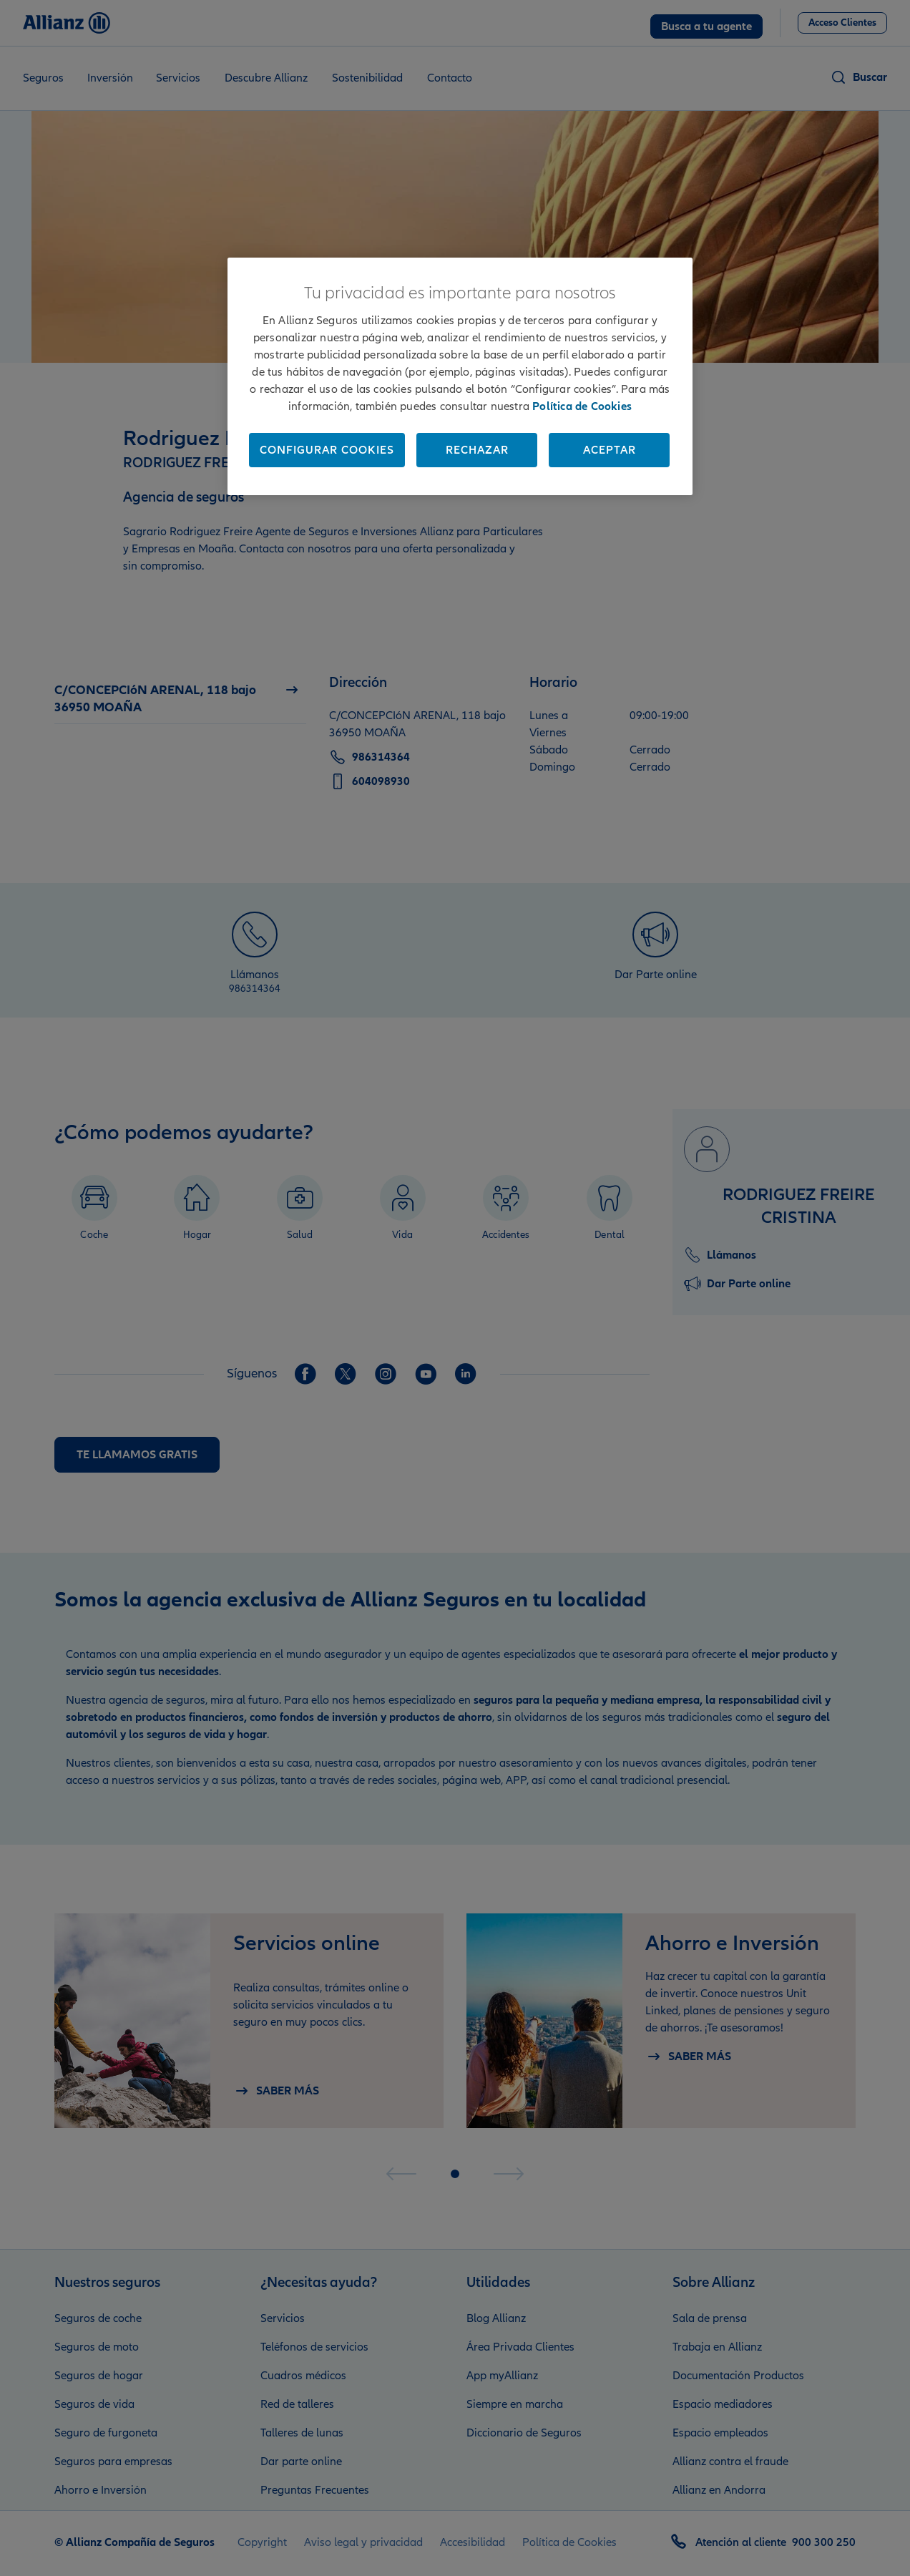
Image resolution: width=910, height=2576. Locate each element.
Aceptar (609, 450)
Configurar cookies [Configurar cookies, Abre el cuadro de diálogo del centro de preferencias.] (327, 450)
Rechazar (477, 450)
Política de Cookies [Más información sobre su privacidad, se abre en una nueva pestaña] (582, 406)
